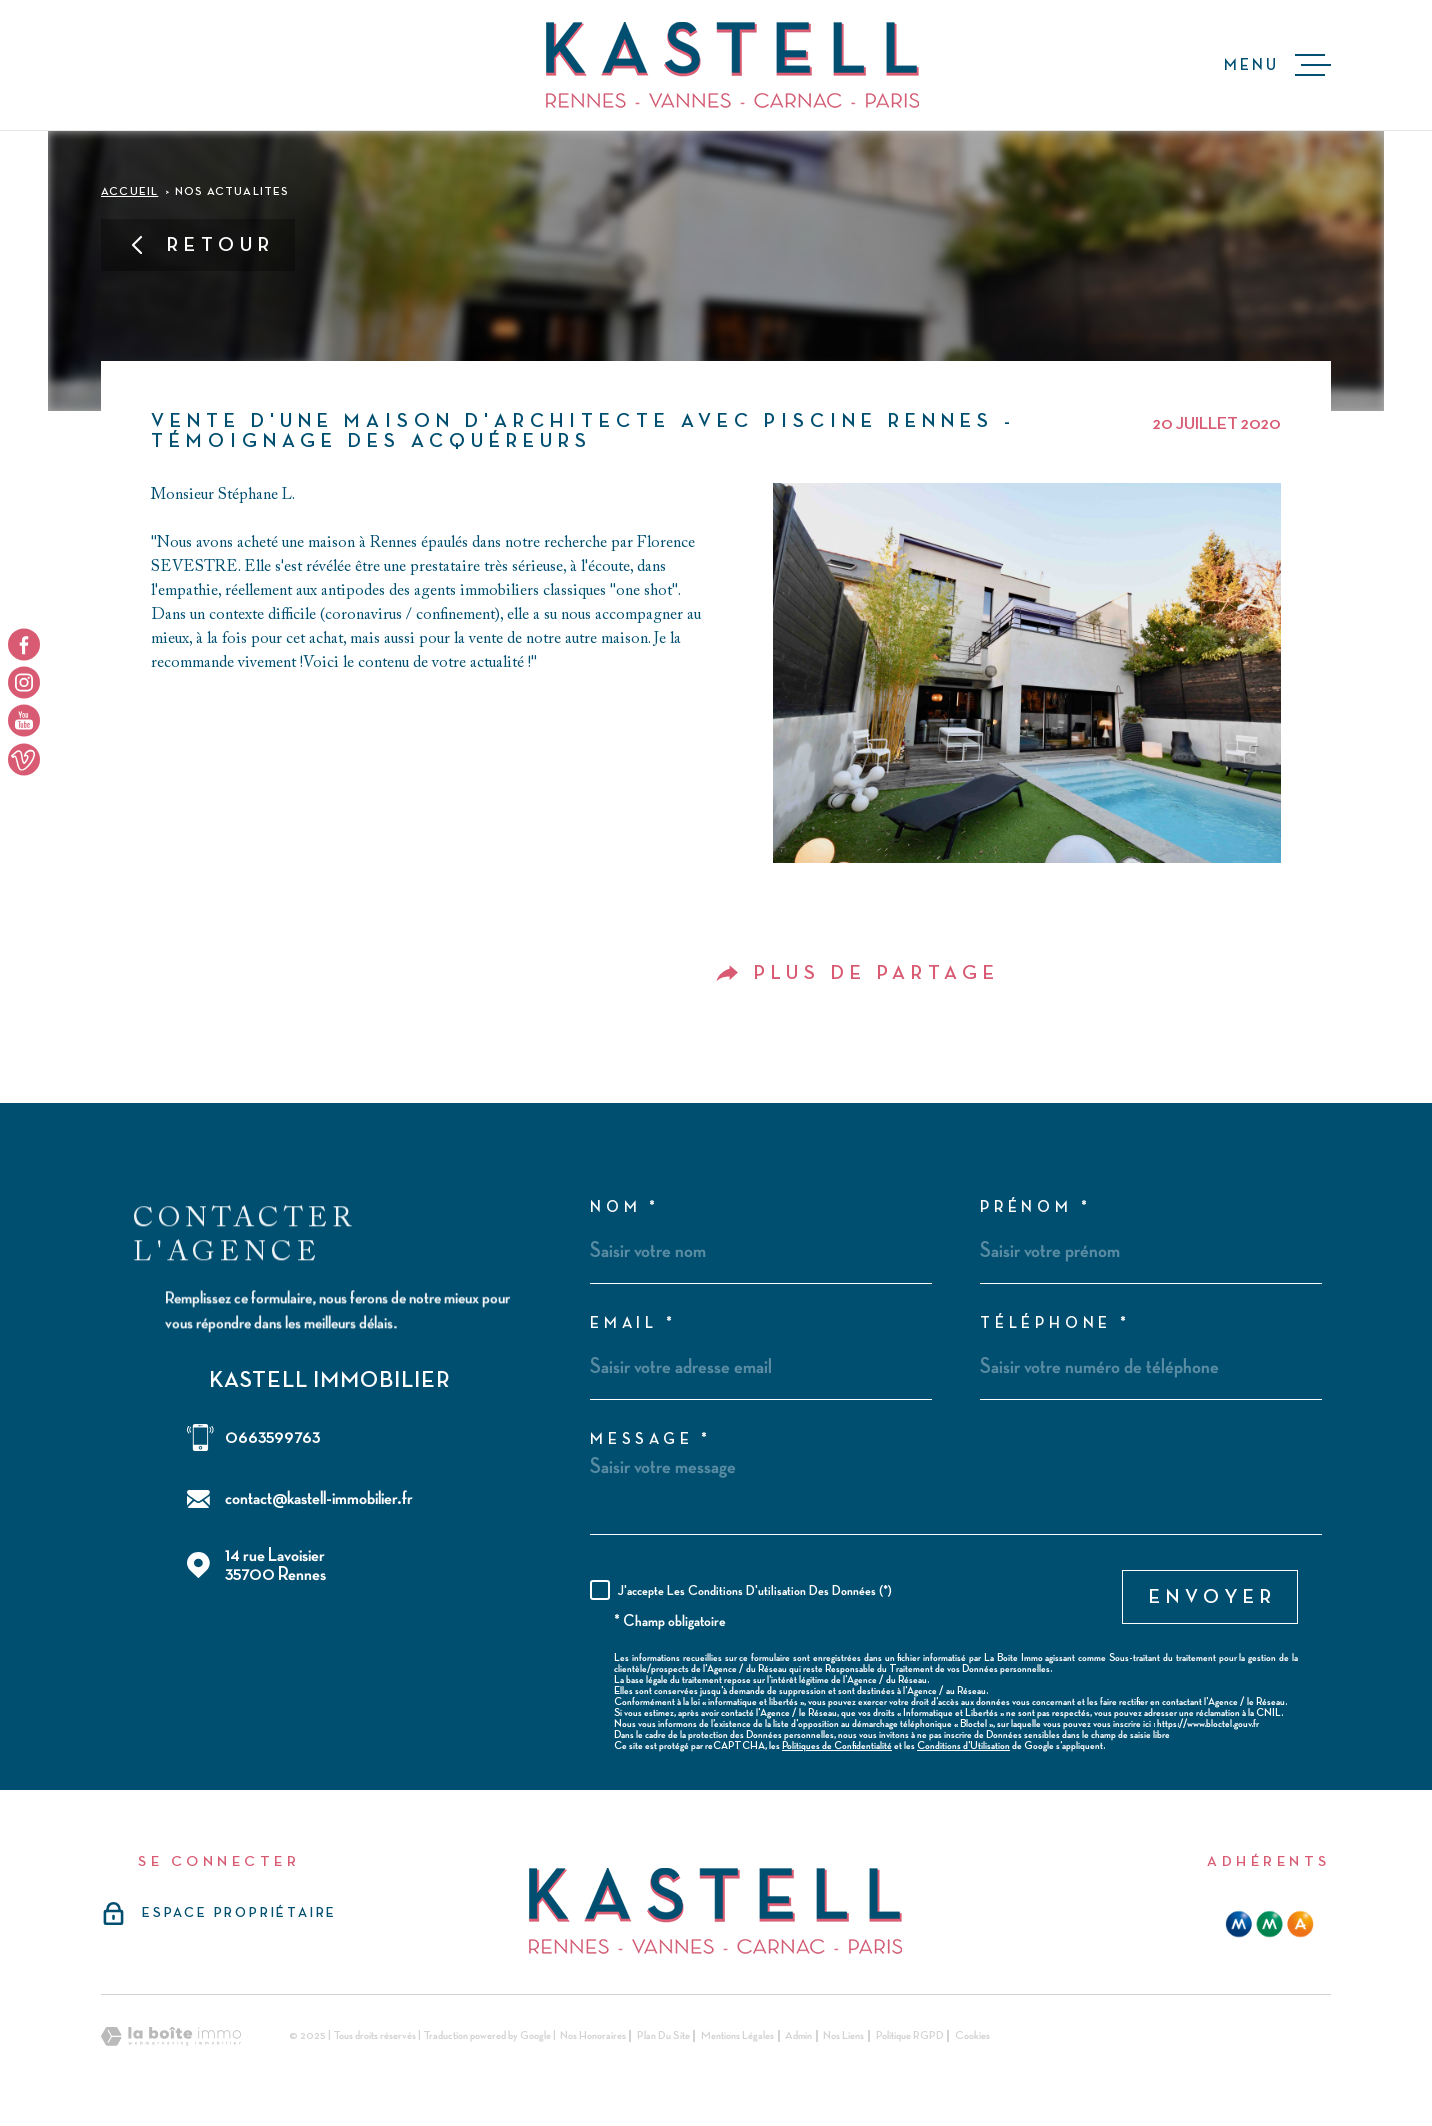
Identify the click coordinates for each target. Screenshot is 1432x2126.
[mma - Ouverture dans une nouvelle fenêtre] (1269, 1924)
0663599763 (272, 1437)
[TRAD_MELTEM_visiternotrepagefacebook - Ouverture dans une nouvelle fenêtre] (24, 644)
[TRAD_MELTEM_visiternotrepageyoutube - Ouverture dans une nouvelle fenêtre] (24, 721)
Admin (798, 2036)
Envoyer (1213, 1597)
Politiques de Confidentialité (837, 1745)
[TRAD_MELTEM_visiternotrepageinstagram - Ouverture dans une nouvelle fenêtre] (24, 682)
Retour (201, 245)
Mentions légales (737, 2036)
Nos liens (843, 2036)
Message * (651, 1440)
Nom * (625, 1208)
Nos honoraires (593, 2036)
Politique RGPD (910, 2036)
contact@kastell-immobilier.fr (319, 1498)
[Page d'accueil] (732, 65)
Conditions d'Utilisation (963, 1745)
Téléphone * (1055, 1324)
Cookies (972, 2036)
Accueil (129, 192)
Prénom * (1035, 1208)
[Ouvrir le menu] (1277, 65)
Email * (633, 1324)
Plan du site (663, 2036)
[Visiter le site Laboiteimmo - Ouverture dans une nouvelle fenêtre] (171, 2036)
